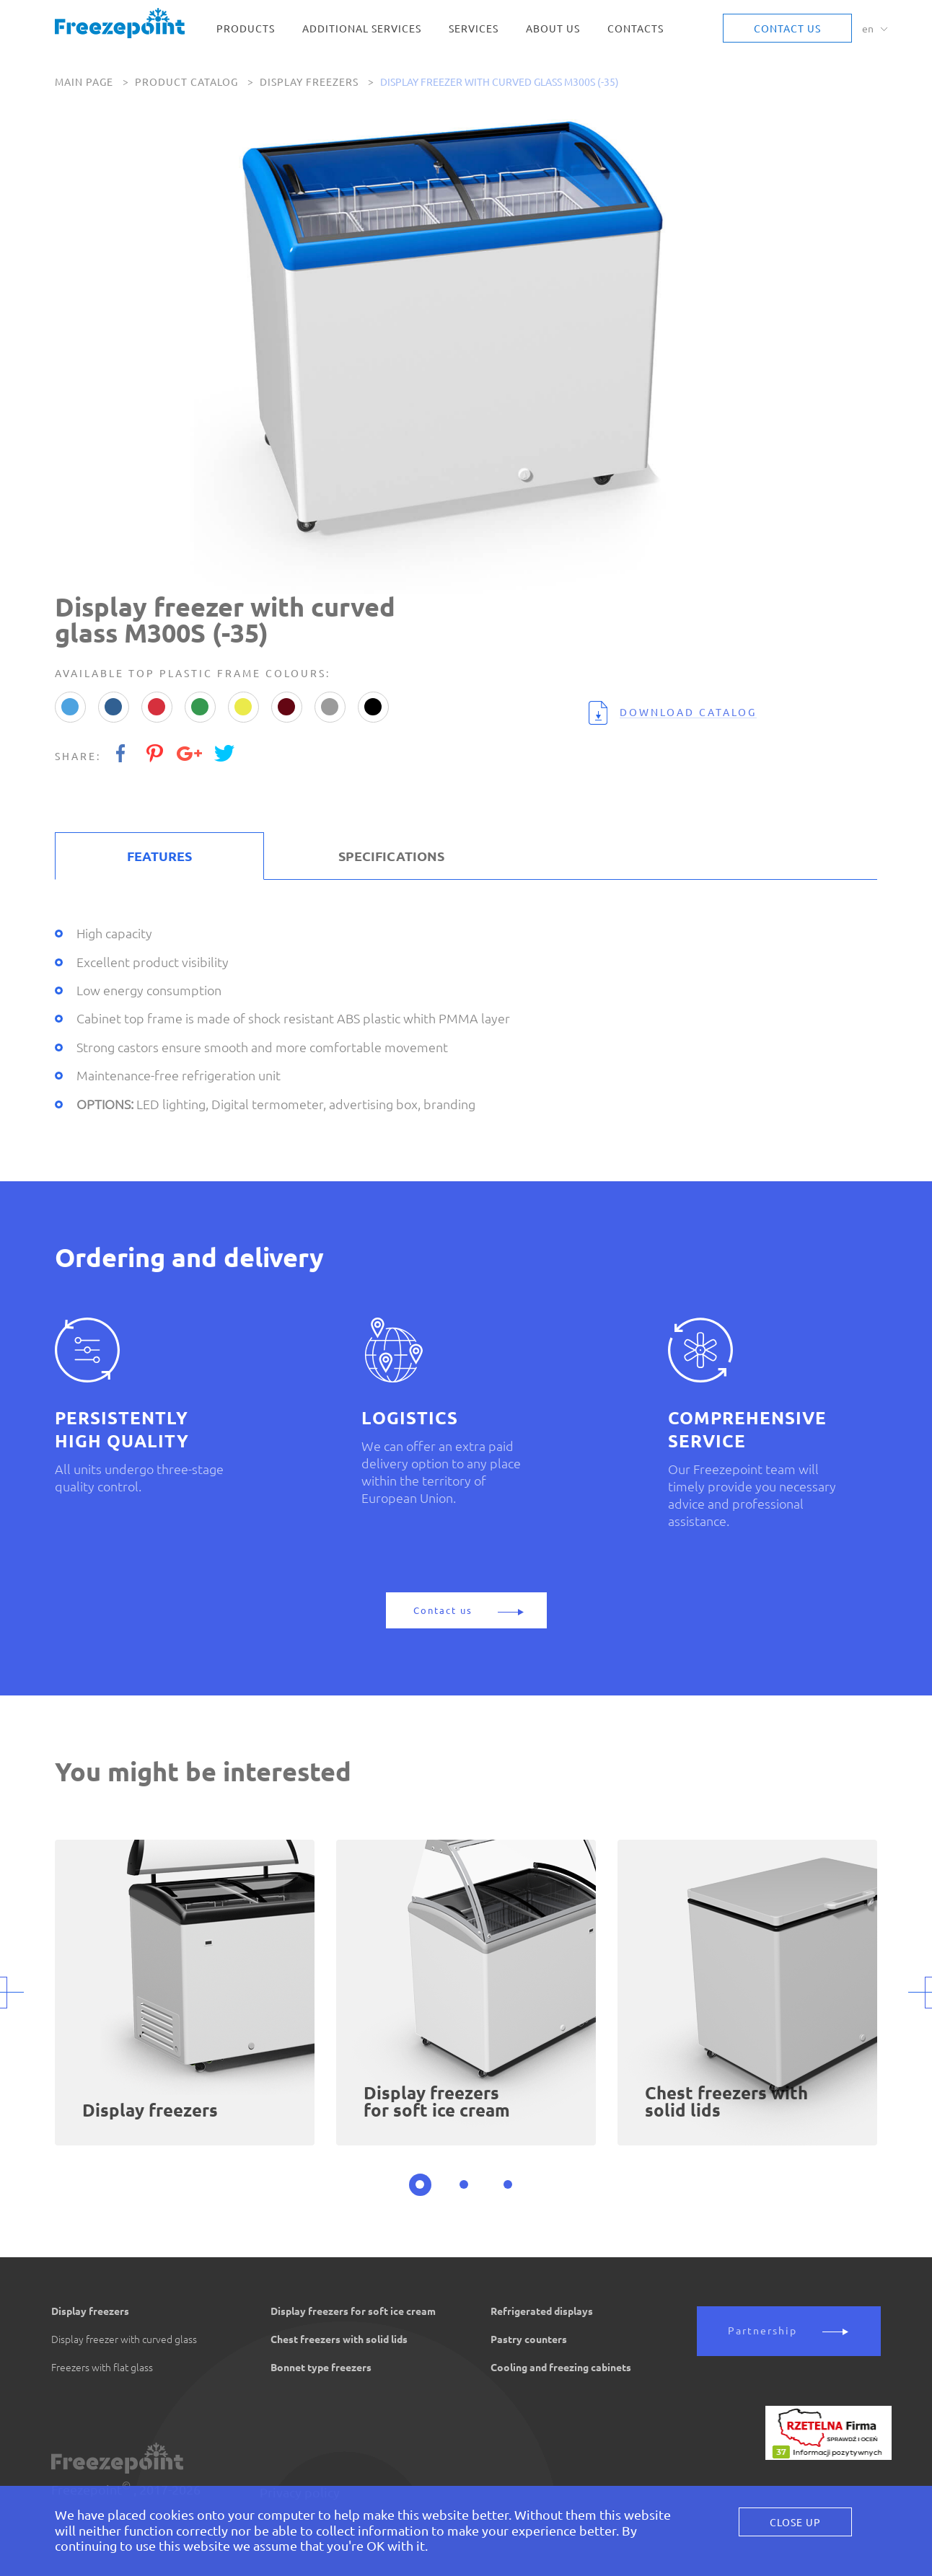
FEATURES (159, 856)
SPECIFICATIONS (391, 856)
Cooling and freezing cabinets (561, 2368)
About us (553, 29)
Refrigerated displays (542, 2311)
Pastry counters (529, 2339)
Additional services (361, 29)
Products (245, 29)
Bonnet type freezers (321, 2368)
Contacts (635, 29)
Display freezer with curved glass (124, 2339)
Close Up (795, 2522)
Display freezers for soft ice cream (353, 2311)
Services (473, 29)
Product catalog (186, 82)
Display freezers (309, 82)
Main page (84, 82)
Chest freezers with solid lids (339, 2339)
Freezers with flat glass (102, 2368)
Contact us (787, 29)
